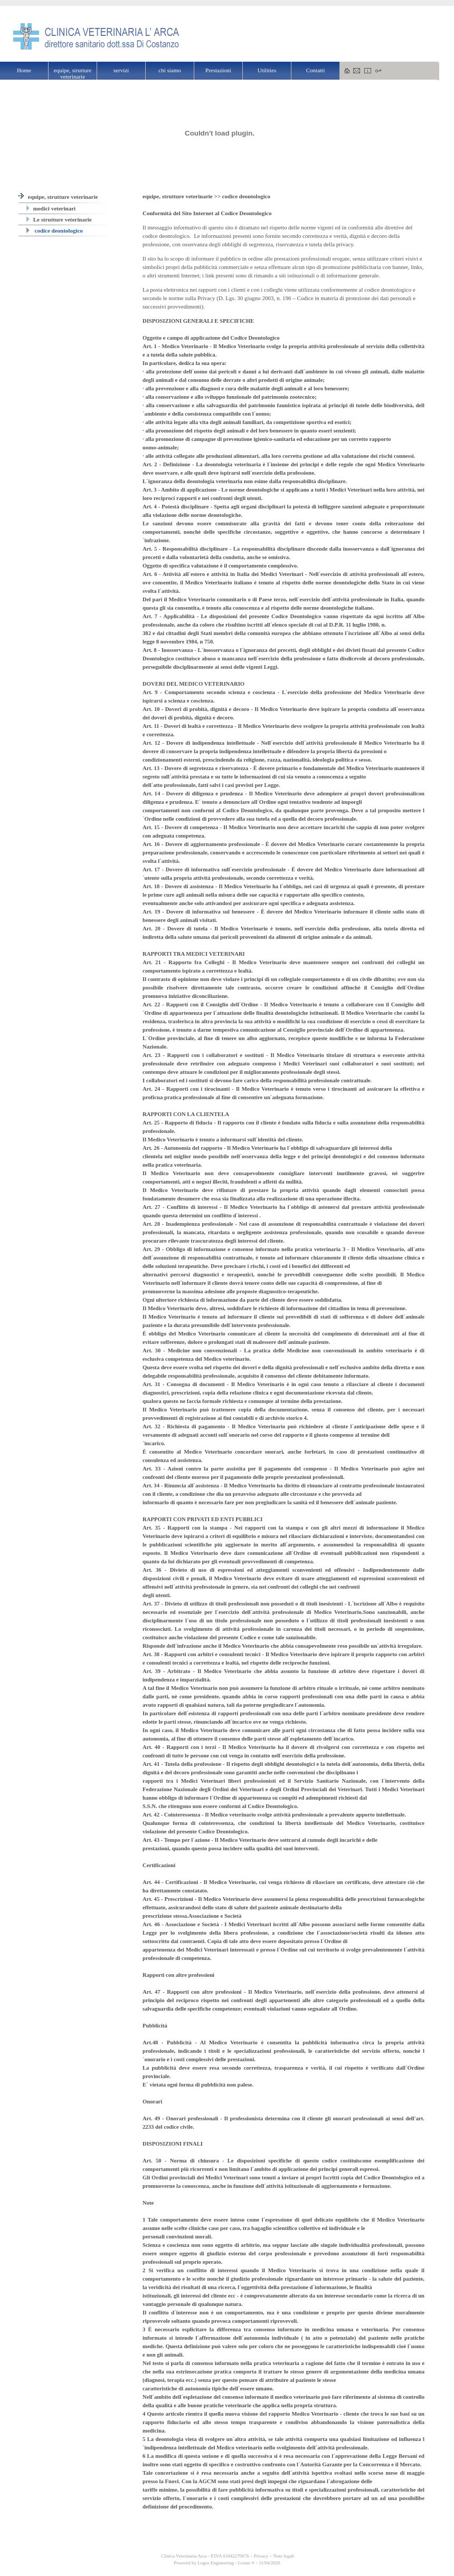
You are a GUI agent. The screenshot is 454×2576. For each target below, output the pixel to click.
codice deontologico (54, 230)
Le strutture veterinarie (59, 219)
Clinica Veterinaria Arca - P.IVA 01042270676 (204, 2556)
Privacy (261, 2556)
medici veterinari (50, 208)
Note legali (283, 2556)
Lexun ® (246, 2562)
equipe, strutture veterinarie (58, 197)
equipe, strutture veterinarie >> (182, 196)
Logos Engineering (215, 2562)
